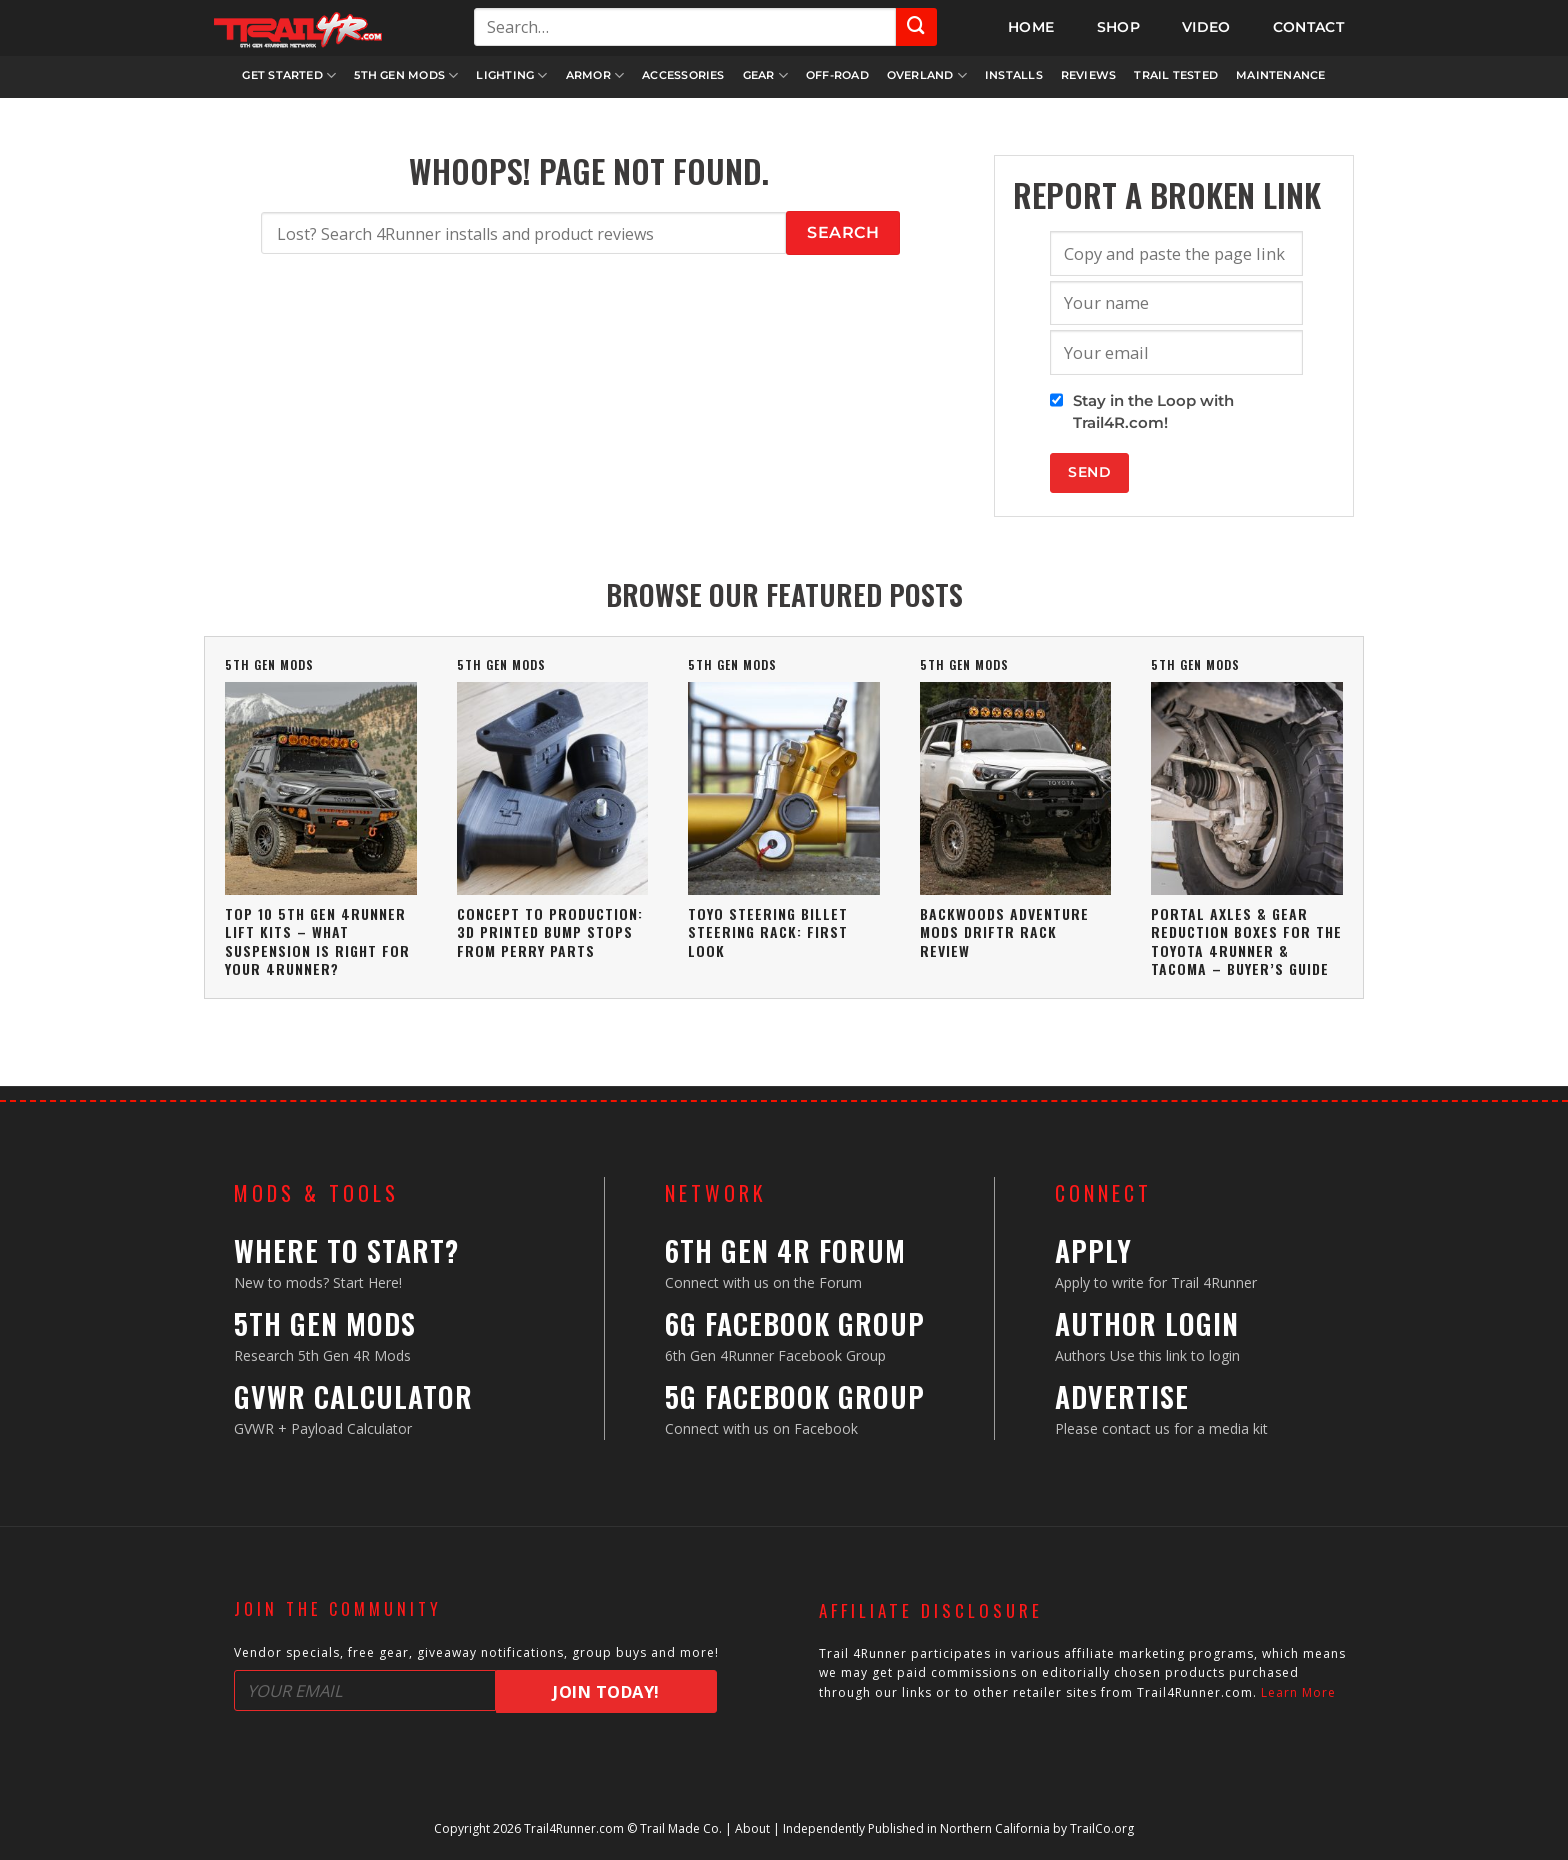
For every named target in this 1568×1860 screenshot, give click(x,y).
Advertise (1122, 1396)
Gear (765, 75)
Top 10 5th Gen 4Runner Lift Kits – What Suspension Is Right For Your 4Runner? (317, 941)
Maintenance (1280, 75)
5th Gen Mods (406, 75)
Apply (1093, 1250)
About (752, 1828)
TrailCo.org (1102, 1828)
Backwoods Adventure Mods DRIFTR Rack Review (1004, 931)
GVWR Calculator (353, 1396)
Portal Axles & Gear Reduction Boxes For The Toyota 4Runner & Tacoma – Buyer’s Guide (1246, 941)
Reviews (1089, 75)
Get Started (289, 75)
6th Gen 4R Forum (785, 1250)
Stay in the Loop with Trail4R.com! (1153, 412)
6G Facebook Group (795, 1323)
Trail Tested (1176, 75)
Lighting (511, 75)
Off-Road (837, 75)
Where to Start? (346, 1250)
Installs (1014, 75)
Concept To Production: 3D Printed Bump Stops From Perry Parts (550, 931)
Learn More (1298, 1692)
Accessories (683, 75)
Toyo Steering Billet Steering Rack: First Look (768, 931)
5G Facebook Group (795, 1396)
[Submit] (916, 27)
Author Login (1147, 1323)
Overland (927, 75)
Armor (595, 75)
